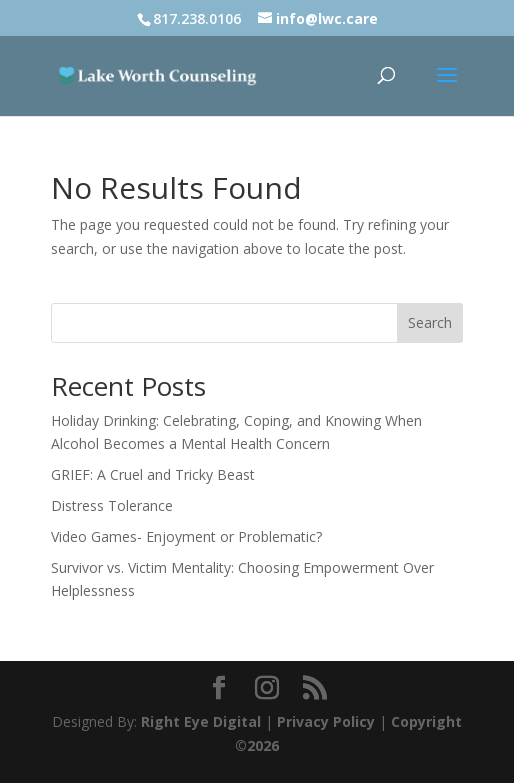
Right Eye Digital (201, 721)
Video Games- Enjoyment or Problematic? (186, 536)
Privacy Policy (326, 721)
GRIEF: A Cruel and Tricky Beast (153, 474)
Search (430, 322)
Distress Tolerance (112, 505)
